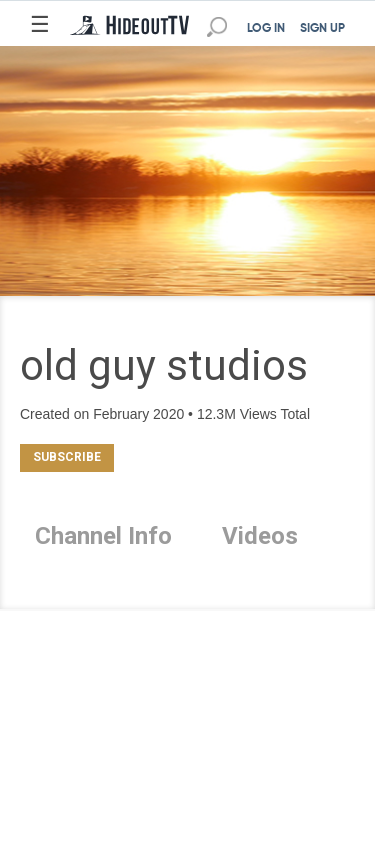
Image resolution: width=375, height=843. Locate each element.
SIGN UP (322, 29)
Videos (260, 536)
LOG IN (266, 29)
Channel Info (103, 536)
